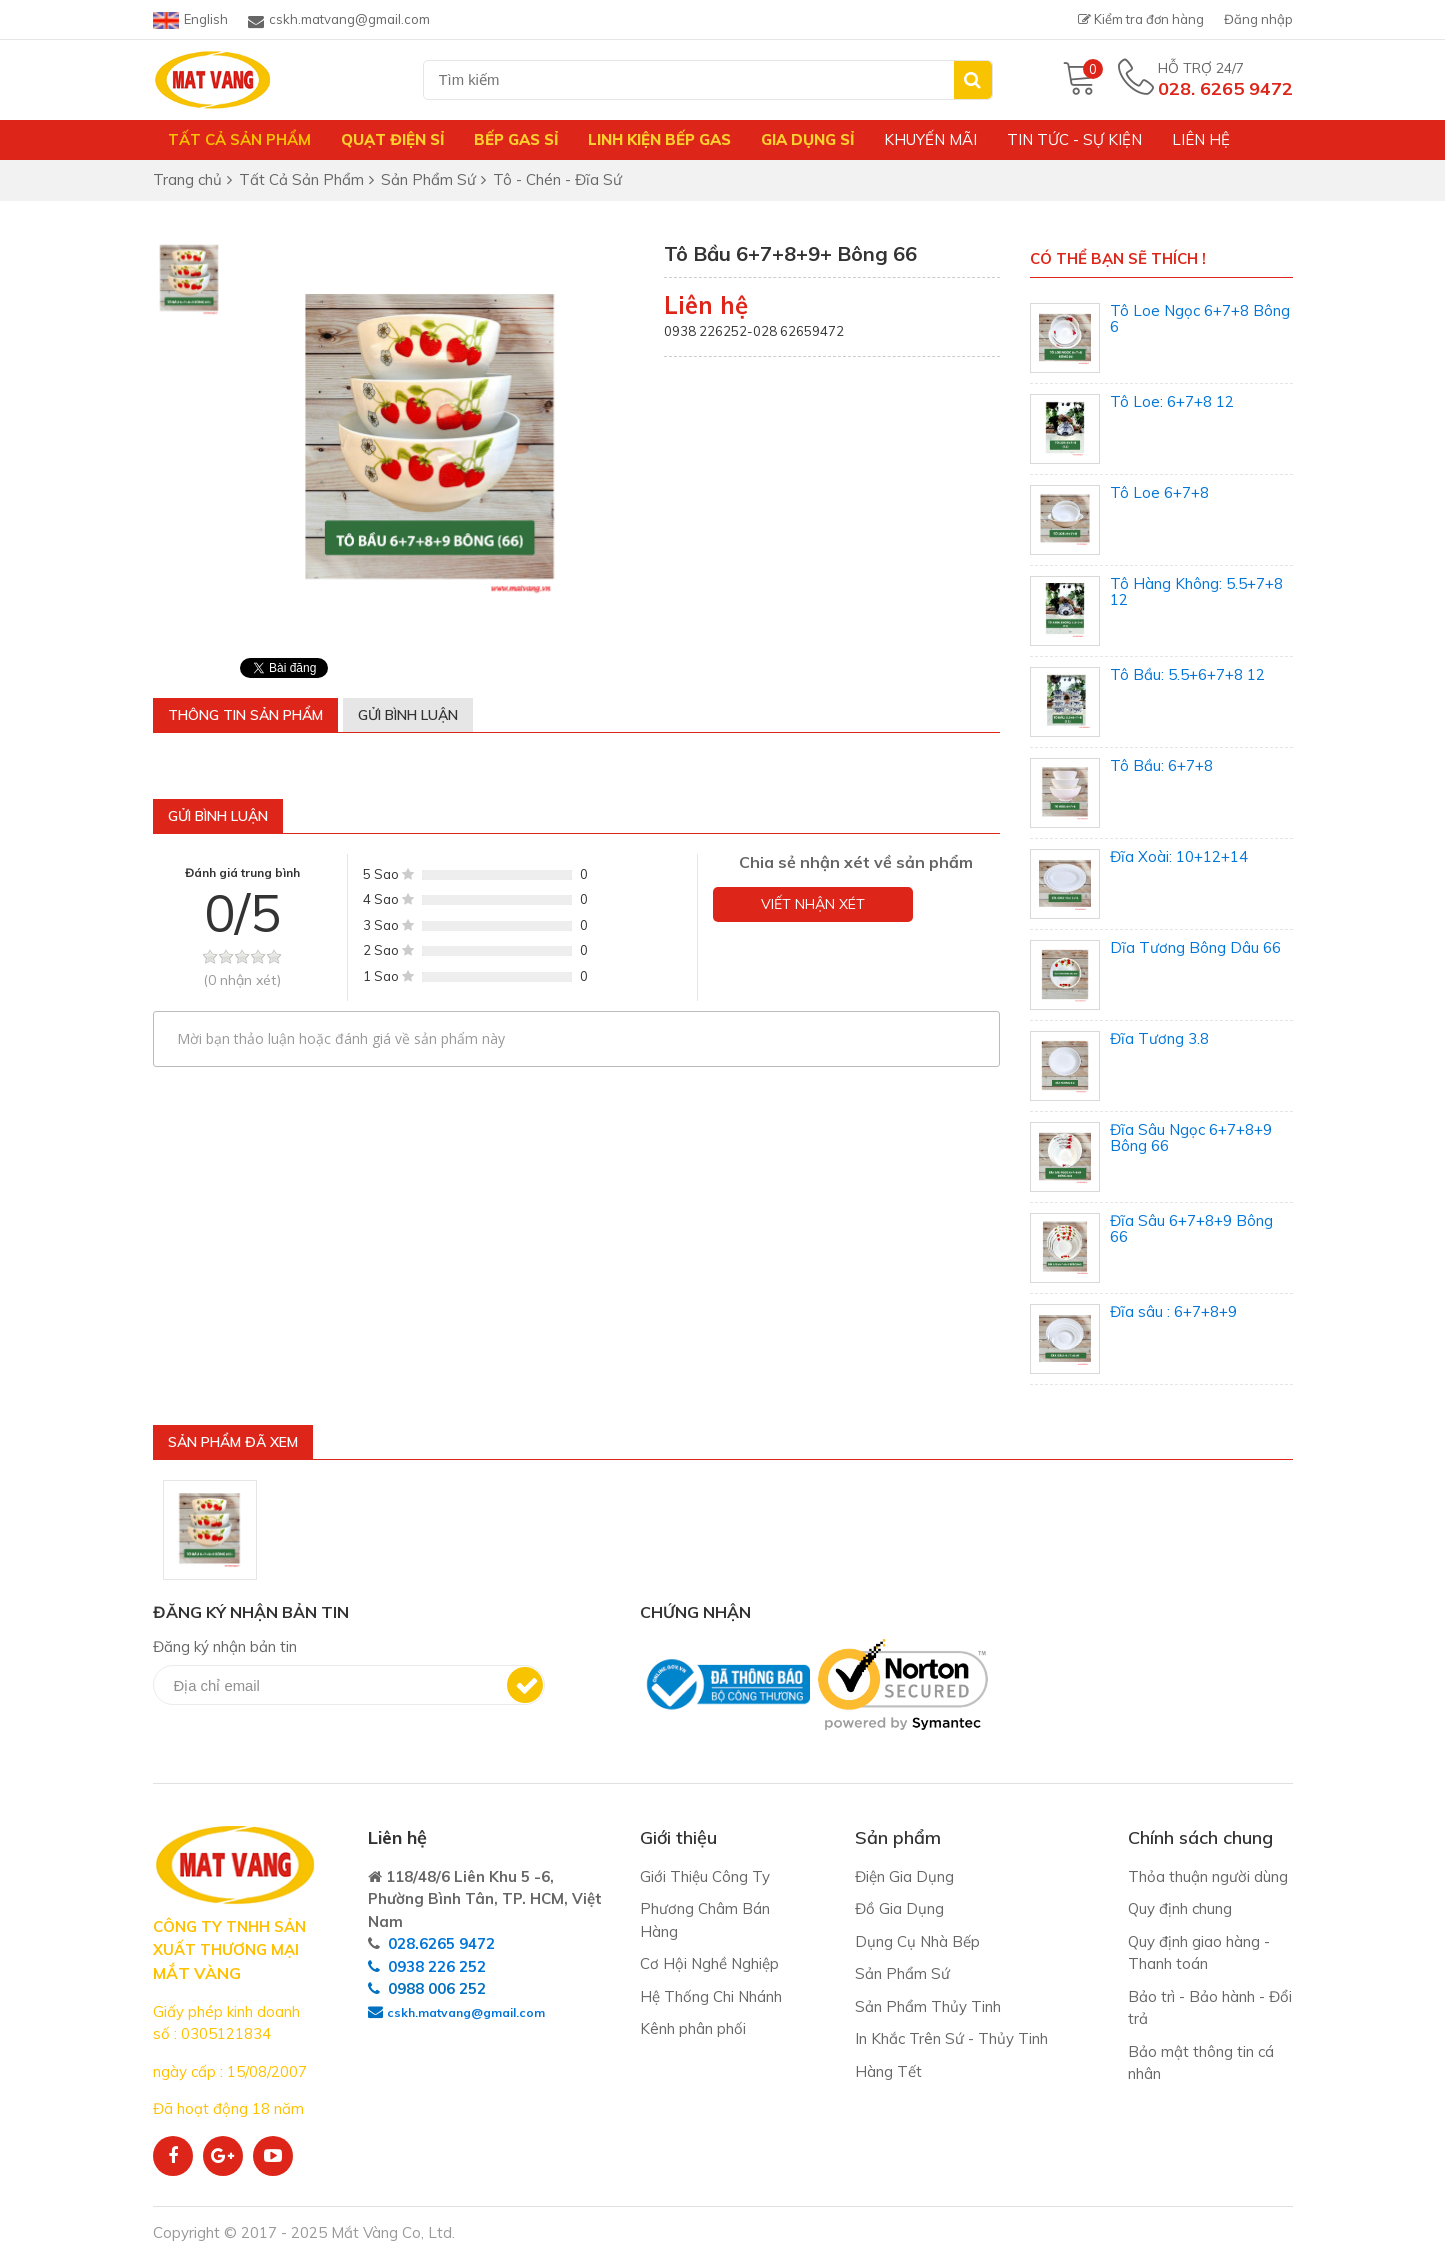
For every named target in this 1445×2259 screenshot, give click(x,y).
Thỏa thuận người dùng (1208, 1876)
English (190, 20)
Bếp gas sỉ (516, 139)
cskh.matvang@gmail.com (339, 20)
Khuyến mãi (930, 139)
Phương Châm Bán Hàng (705, 1920)
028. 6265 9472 (1225, 88)
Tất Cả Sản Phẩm (239, 139)
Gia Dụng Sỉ (807, 139)
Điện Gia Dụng (904, 1876)
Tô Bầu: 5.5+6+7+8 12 (1187, 674)
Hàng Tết (888, 2071)
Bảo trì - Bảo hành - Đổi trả (1210, 2008)
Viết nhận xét (813, 904)
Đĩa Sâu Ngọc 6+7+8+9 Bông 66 (1191, 1138)
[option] (189, 279)
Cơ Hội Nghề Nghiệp (709, 1963)
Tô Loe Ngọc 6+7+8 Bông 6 (1200, 319)
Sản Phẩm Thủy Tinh (928, 2006)
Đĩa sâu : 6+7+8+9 (1173, 1311)
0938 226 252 (437, 1966)
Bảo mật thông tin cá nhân (1201, 2063)
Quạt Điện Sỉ (392, 139)
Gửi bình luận (408, 715)
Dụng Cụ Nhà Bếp (917, 1941)
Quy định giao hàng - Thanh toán (1199, 1953)
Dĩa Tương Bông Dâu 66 (1195, 947)
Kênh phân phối (693, 2028)
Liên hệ (1201, 139)
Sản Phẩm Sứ (902, 1973)
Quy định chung (1180, 1908)
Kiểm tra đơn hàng (1141, 19)
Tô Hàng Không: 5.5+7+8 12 (1196, 592)
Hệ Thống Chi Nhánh (711, 1996)
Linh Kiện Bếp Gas (659, 139)
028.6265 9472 (441, 1943)
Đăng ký (525, 1685)
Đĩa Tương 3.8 (1159, 1038)
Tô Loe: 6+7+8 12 (1172, 401)
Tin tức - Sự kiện (1074, 139)
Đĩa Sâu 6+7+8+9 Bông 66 (1191, 1229)
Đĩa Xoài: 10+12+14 (1179, 856)
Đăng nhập (1258, 19)
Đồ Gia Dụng (899, 1908)
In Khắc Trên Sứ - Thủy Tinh (951, 2038)
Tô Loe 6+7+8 (1159, 492)
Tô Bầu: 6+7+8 (1161, 765)
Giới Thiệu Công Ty (705, 1876)
